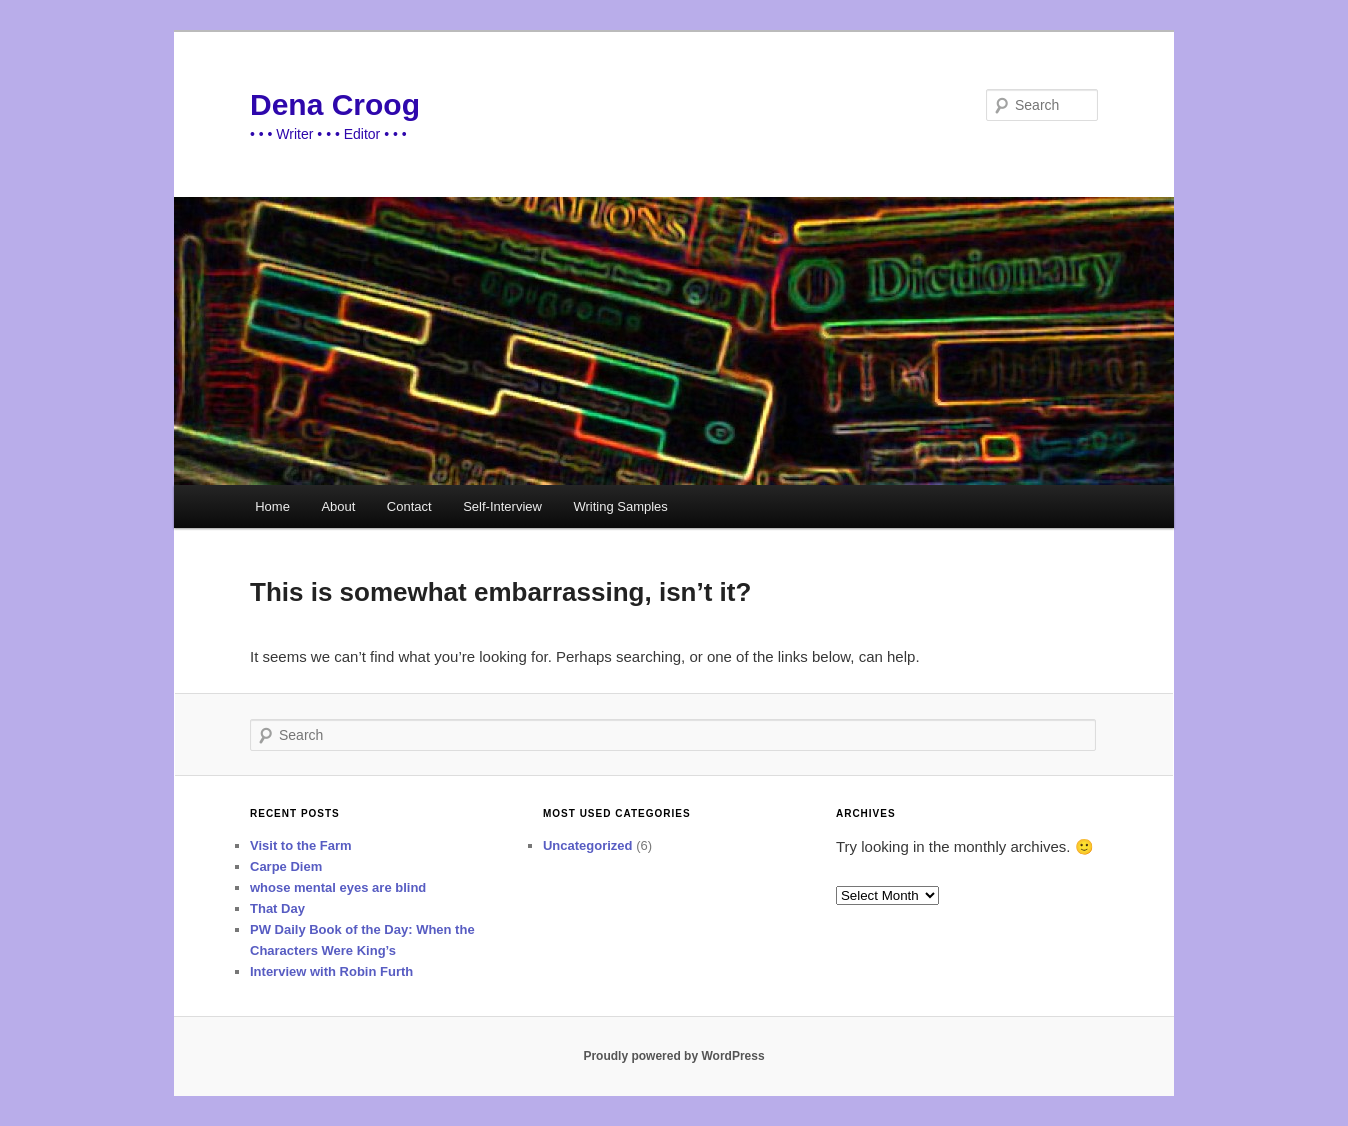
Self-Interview (502, 506)
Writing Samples (620, 506)
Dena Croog (335, 104)
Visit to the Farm (301, 845)
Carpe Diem (286, 866)
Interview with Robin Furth (331, 971)
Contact (409, 506)
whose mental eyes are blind (338, 887)
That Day (277, 908)
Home (272, 506)
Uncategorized (588, 845)
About (338, 506)
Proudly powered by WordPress (673, 1056)
